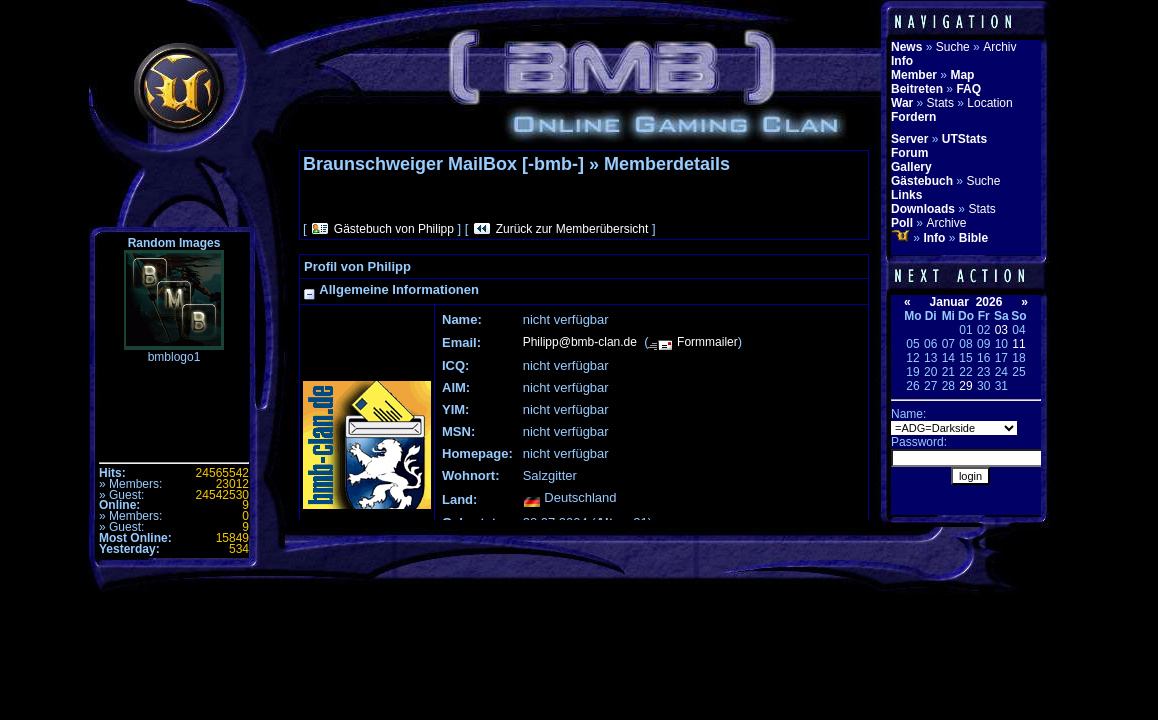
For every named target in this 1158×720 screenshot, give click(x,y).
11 (1018, 344)
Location (989, 103)
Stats (940, 103)
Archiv (999, 47)
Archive (946, 223)
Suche (953, 47)
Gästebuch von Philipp (394, 229)
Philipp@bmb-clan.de (580, 342)
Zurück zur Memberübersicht (572, 229)
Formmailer (707, 342)
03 (1001, 330)
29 (965, 386)
